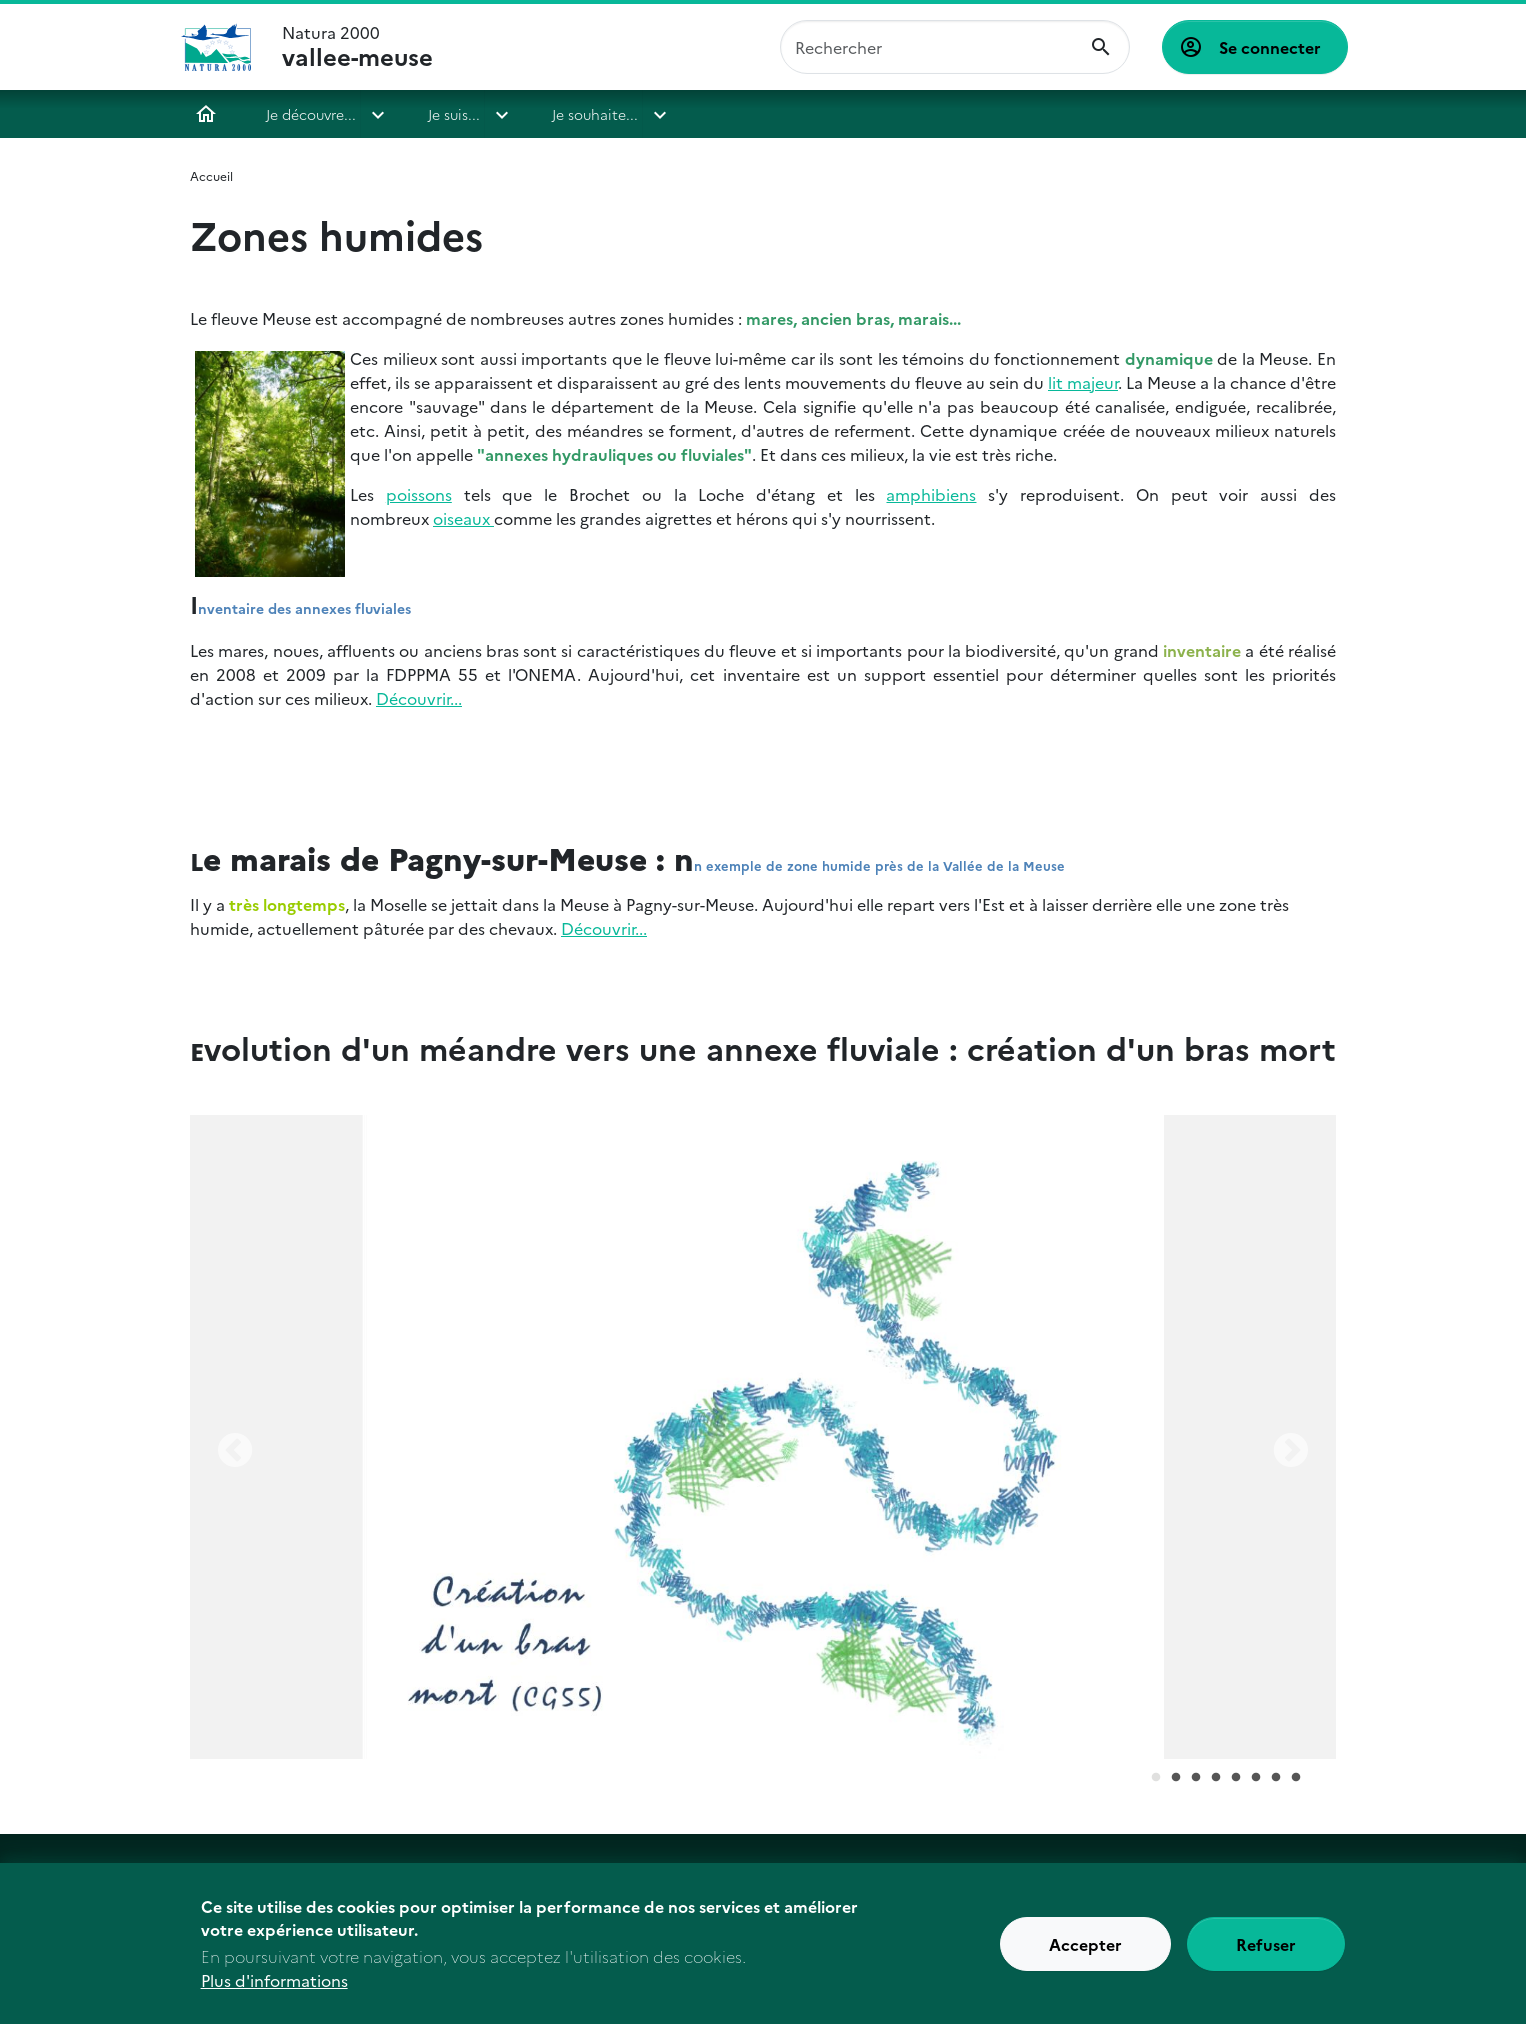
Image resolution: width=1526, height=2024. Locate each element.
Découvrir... (419, 698)
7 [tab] (1276, 1778)
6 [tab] (1256, 1778)
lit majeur (1083, 382)
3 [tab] (1196, 1778)
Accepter (1085, 1951)
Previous (235, 1452)
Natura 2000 (357, 47)
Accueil (206, 114)
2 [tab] (1176, 1778)
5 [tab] (1236, 1778)
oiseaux (463, 518)
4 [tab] (1216, 1778)
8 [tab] (1296, 1778)
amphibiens (931, 494)
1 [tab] (1156, 1778)
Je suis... (454, 114)
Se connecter (1270, 47)
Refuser (1266, 1951)
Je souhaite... (595, 114)
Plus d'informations (274, 1988)
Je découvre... (311, 114)
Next (1291, 1452)
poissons (419, 494)
